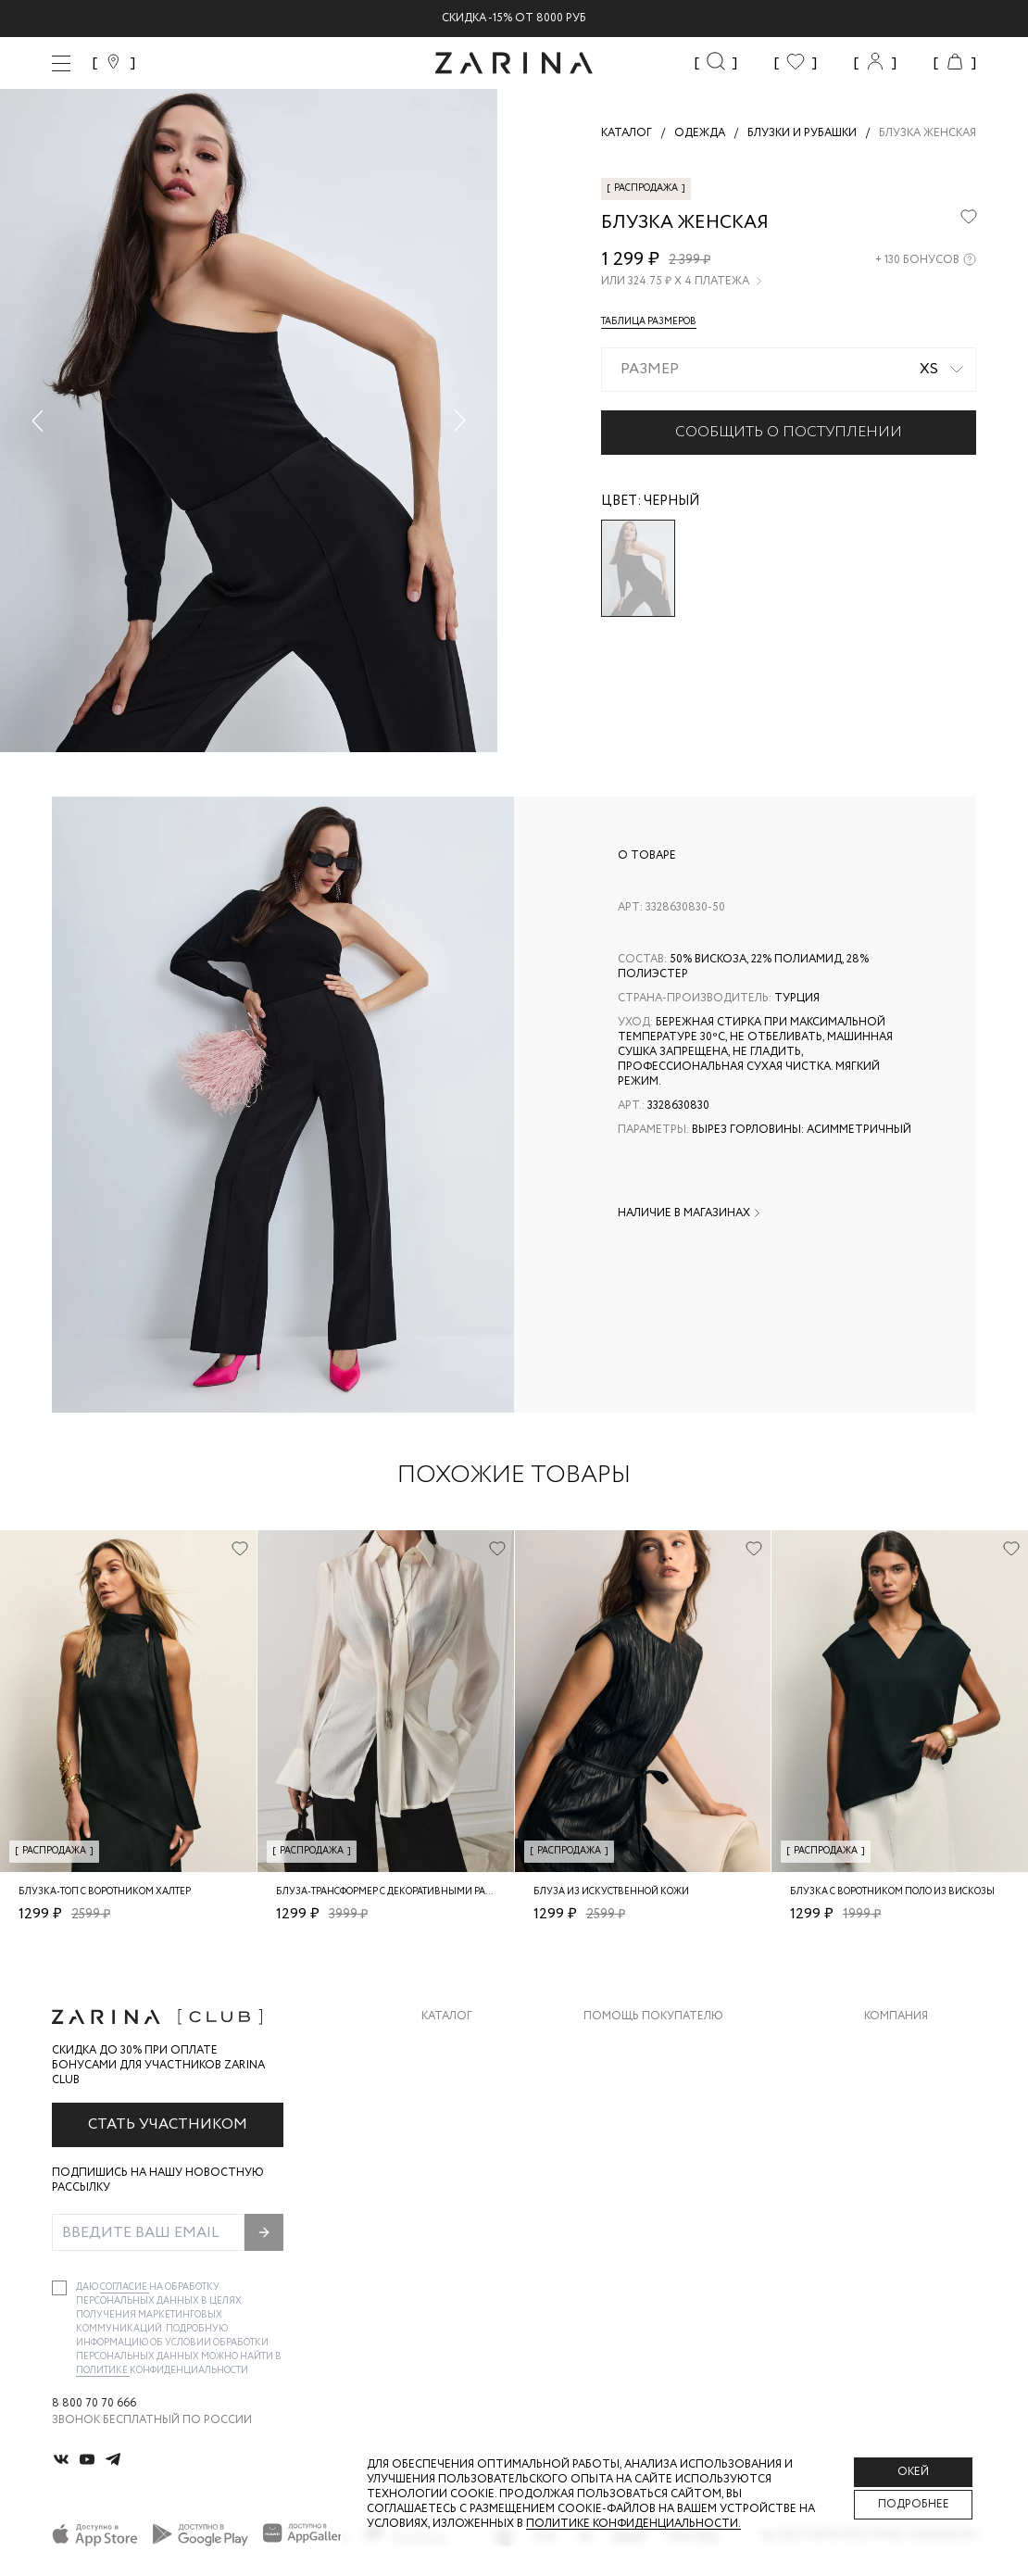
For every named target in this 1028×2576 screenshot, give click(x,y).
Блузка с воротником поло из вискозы (892, 1892)
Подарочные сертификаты (668, 2193)
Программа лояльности (659, 2156)
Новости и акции (920, 2156)
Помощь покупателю (653, 2016)
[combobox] (788, 369)
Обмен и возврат (635, 2082)
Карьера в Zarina (913, 2082)
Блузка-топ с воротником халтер (105, 1892)
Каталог (446, 2016)
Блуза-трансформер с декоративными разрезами (403, 1892)
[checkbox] (59, 2288)
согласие (124, 2287)
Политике (103, 2371)
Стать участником (167, 2124)
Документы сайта (640, 2230)
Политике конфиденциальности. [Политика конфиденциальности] (633, 2524)
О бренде (892, 2045)
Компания (896, 2016)
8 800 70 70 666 (94, 2403)
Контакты (895, 2119)
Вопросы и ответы (644, 2119)
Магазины (894, 2193)
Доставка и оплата (644, 2045)
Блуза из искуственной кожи (611, 1892)
